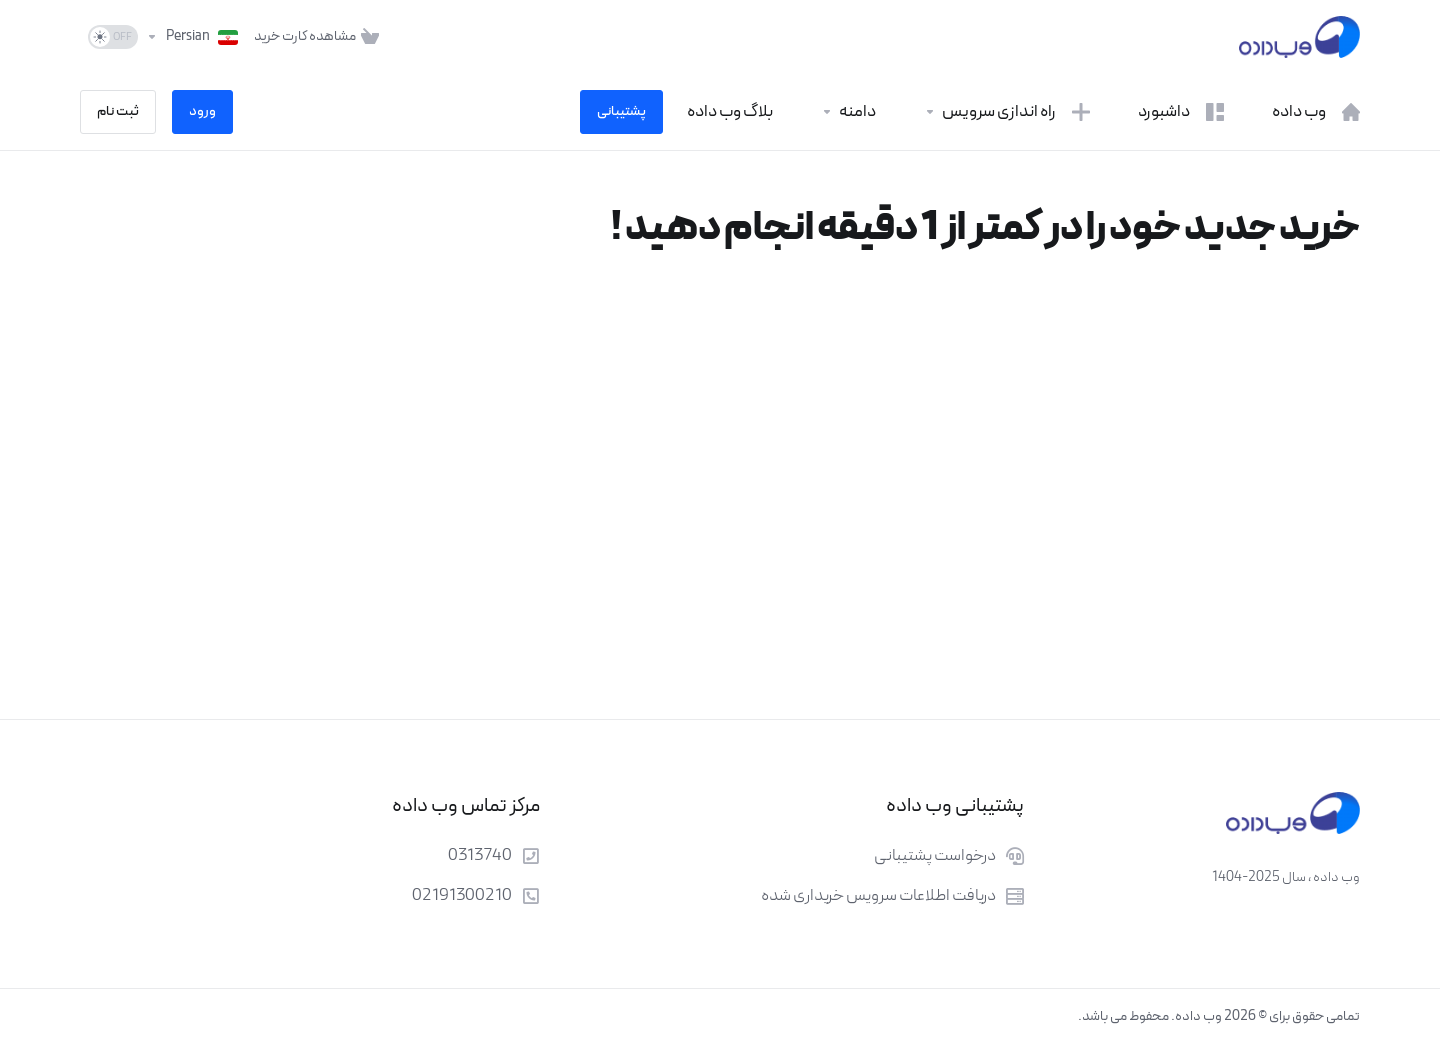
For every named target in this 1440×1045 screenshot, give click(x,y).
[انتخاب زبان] (192, 37)
